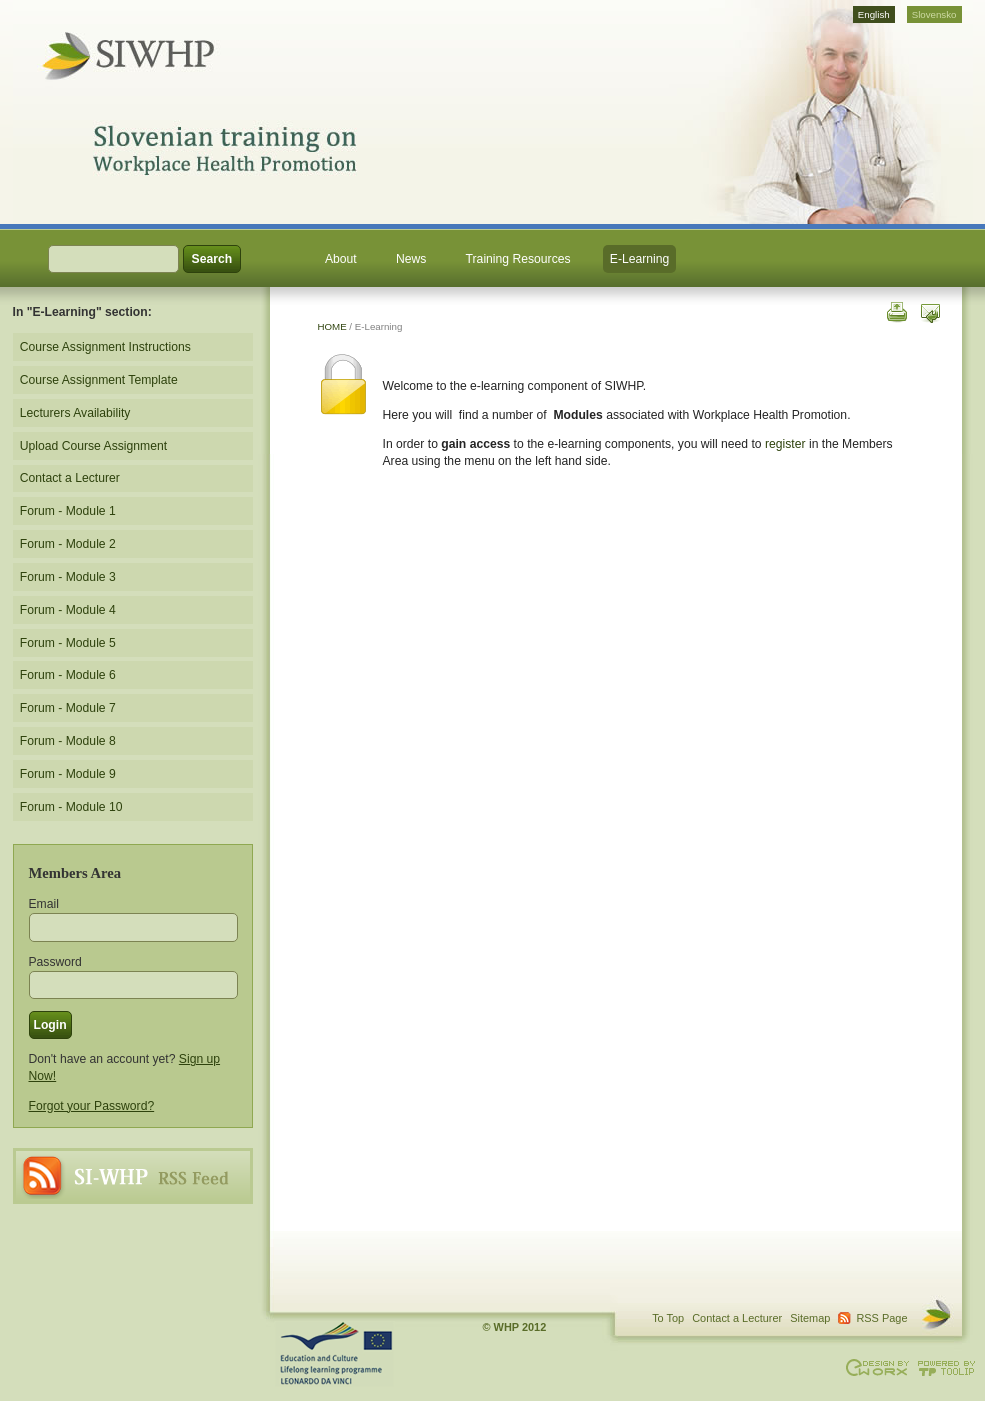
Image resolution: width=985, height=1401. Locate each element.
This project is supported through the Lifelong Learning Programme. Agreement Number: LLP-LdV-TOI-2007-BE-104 (335, 1354)
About (341, 259)
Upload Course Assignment (93, 446)
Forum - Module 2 (68, 544)
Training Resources (518, 259)
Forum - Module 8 (68, 741)
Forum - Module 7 (68, 708)
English (874, 14)
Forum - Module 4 (68, 610)
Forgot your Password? (92, 1106)
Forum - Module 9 (68, 774)
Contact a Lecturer (70, 478)
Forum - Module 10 (71, 807)
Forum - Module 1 (68, 511)
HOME (332, 326)
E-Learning (639, 259)
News (411, 259)
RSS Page (133, 1176)
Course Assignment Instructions (105, 347)
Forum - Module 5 (68, 643)
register (785, 444)
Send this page (930, 310)
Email (44, 904)
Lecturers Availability (75, 413)
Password (55, 962)
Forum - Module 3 (68, 577)
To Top (668, 1318)
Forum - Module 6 (68, 675)
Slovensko (934, 14)
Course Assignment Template (99, 380)
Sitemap (810, 1318)
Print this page (895, 310)
